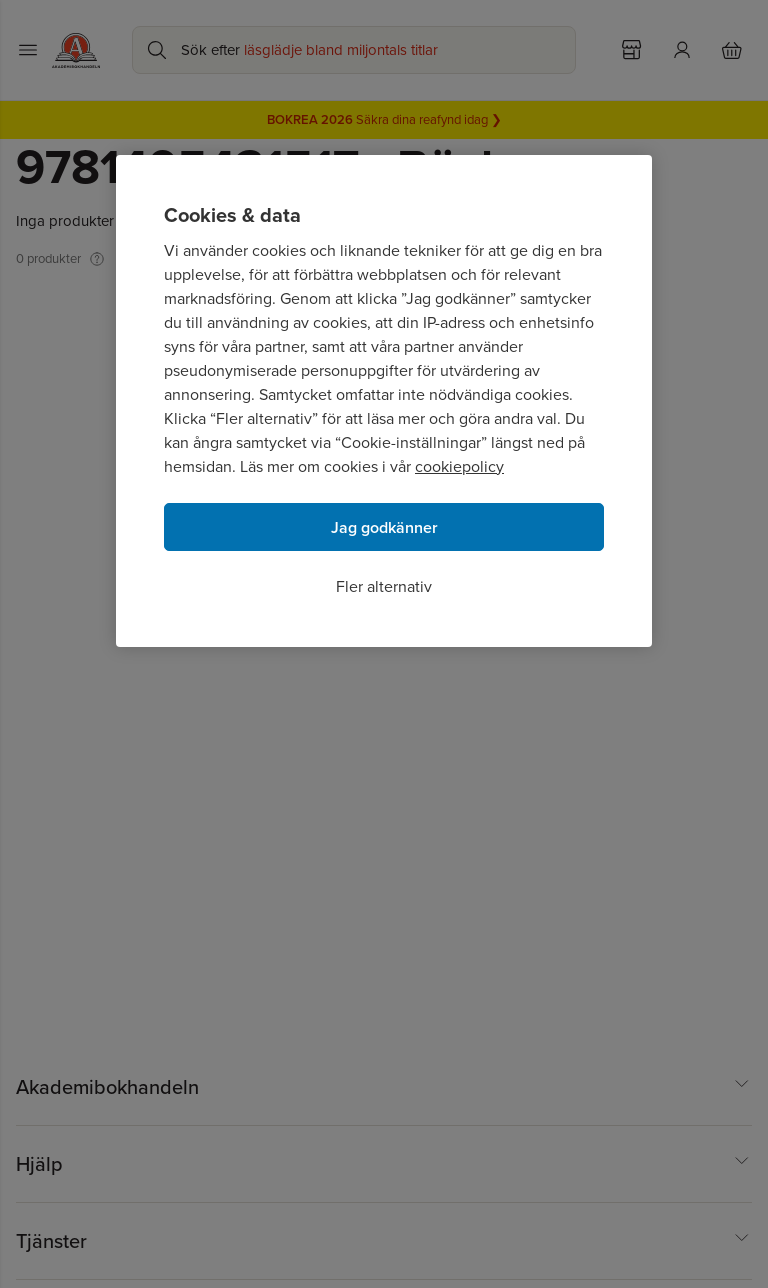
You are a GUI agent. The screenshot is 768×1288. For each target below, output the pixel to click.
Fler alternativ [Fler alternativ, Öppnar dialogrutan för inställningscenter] (384, 586)
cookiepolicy (459, 466)
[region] (384, 401)
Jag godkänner (384, 527)
